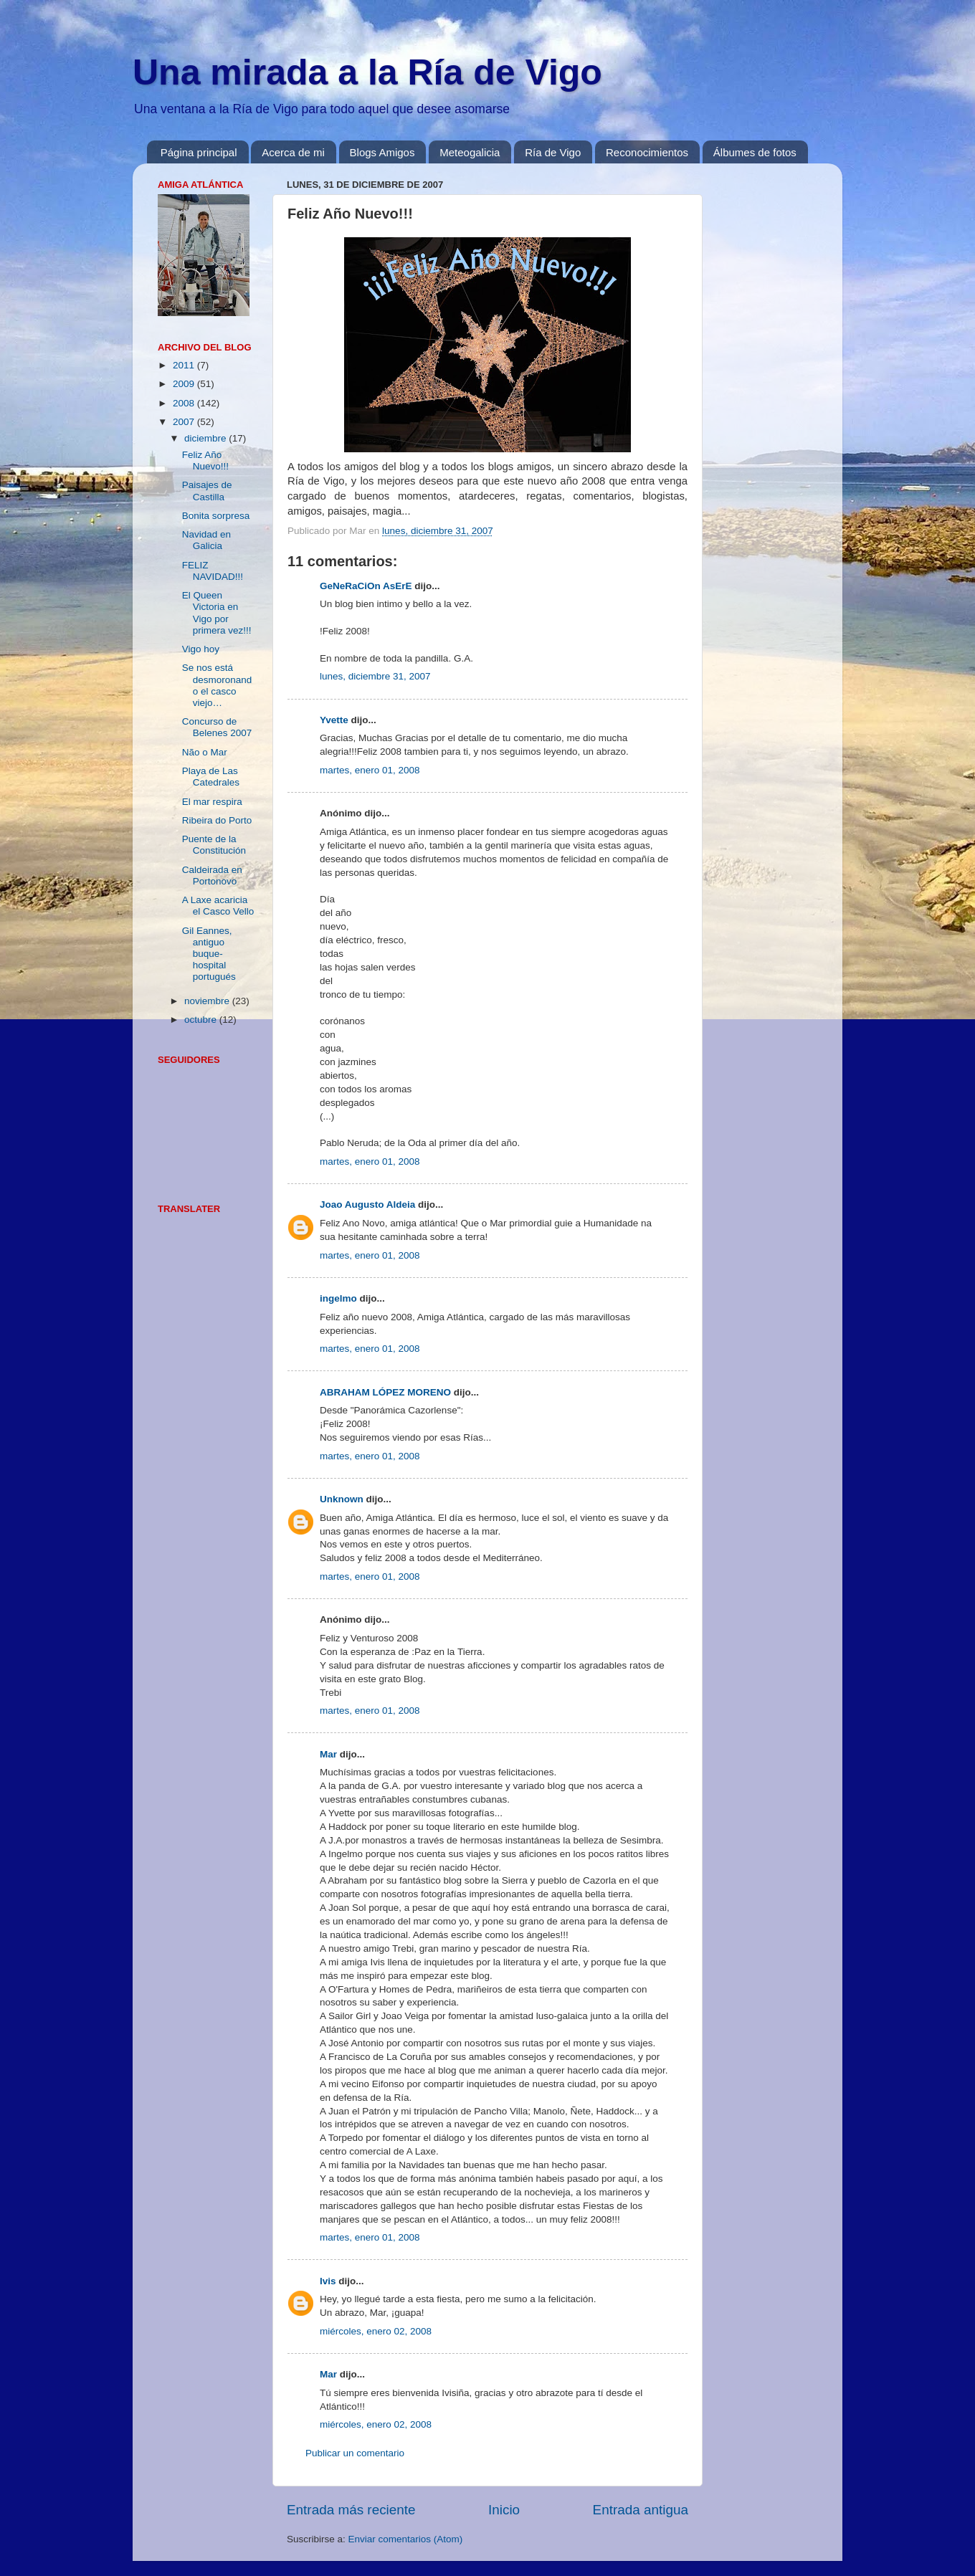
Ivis (328, 2281)
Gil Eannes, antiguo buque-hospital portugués (209, 954)
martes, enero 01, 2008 (370, 770)
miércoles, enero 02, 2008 (376, 2331)
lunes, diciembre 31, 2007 (375, 676)
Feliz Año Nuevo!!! (205, 460)
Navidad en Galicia (206, 540)
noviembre (208, 1001)
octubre (201, 1019)
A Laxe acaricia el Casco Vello (218, 906)
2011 (185, 365)
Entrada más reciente (351, 2509)
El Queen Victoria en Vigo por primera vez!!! (217, 613)
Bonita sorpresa (216, 515)
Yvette (334, 720)
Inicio (504, 2509)
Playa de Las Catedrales (210, 776)
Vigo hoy (200, 649)
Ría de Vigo (553, 152)
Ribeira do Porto (217, 820)
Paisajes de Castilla (207, 491)
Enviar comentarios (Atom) (405, 2539)
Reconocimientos (647, 152)
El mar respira (212, 801)
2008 (185, 403)
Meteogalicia (469, 152)
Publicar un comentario (354, 2453)
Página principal (199, 152)
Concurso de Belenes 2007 (217, 727)
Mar (328, 1754)
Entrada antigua (640, 2509)
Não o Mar (204, 752)
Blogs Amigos (382, 152)
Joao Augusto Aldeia (367, 1204)
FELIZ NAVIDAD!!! (212, 571)
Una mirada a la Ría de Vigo (367, 72)
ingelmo (338, 1298)
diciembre (206, 438)
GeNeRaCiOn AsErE (366, 586)
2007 (185, 421)
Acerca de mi (293, 152)
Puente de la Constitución (214, 845)
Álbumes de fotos (754, 152)
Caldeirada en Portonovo (212, 875)
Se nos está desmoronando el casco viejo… (217, 685)
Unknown (341, 1499)
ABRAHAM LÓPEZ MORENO (385, 1392)
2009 (185, 383)
